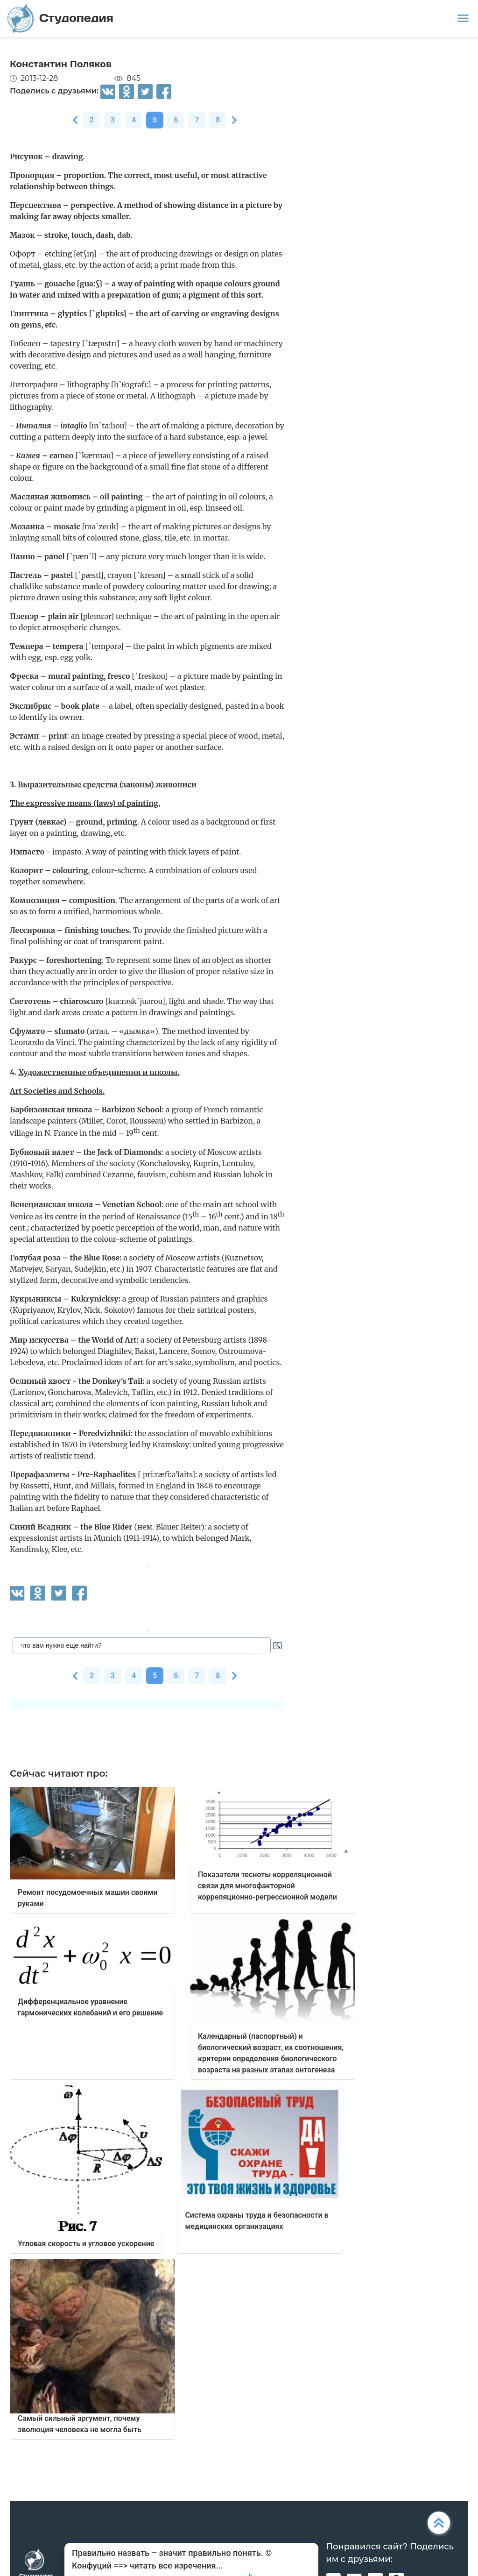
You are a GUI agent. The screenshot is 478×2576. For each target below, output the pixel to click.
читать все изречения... (176, 2565)
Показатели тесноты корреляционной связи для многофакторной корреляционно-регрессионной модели (267, 1885)
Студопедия (60, 18)
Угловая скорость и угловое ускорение (86, 2243)
